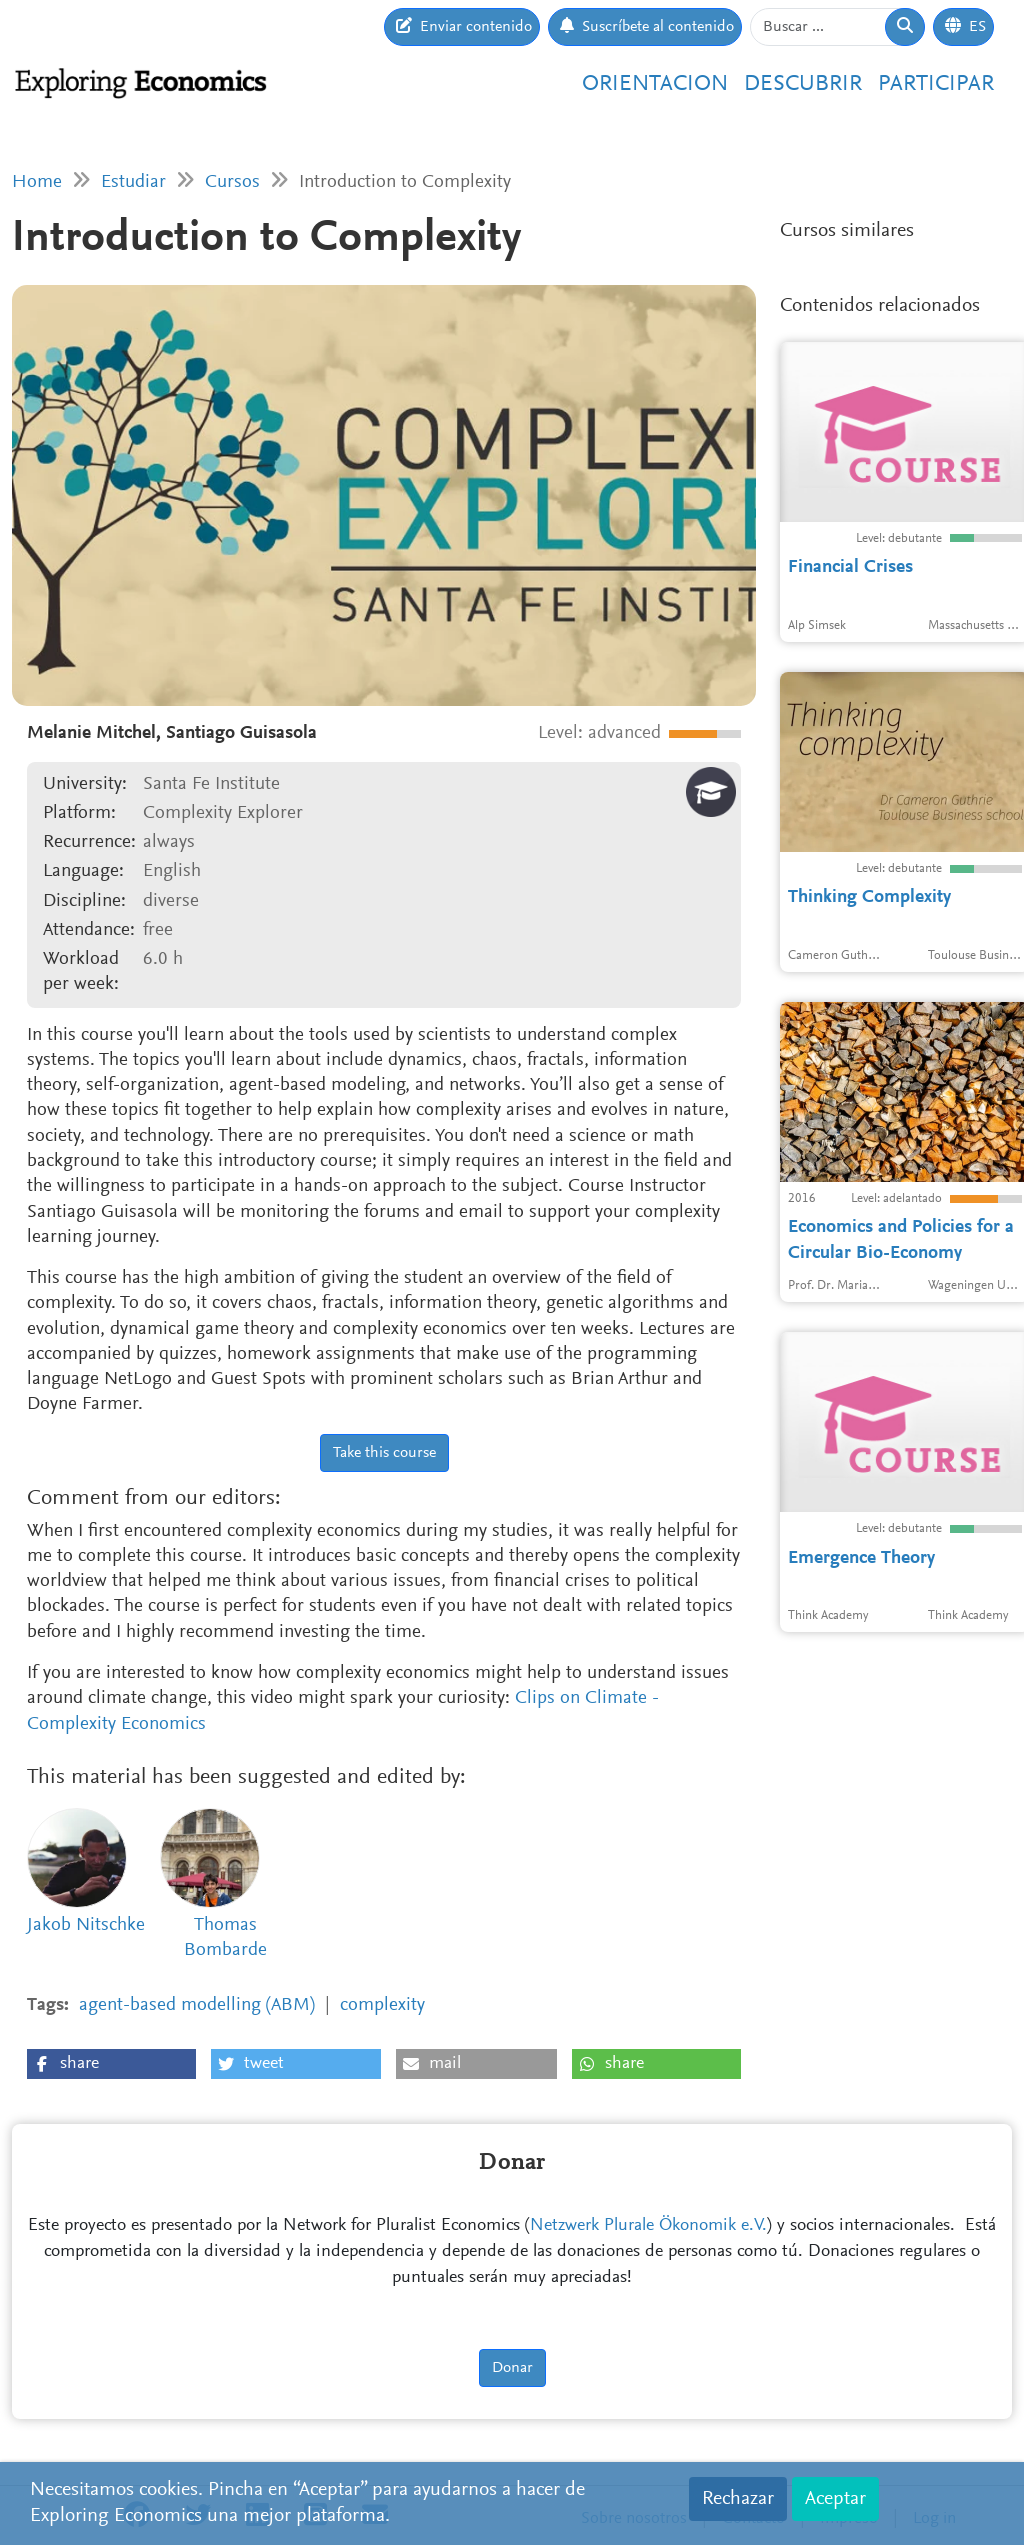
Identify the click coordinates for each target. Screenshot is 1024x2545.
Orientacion (655, 84)
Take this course (384, 1453)
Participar (936, 84)
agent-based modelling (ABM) (197, 2005)
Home (37, 182)
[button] (111, 2064)
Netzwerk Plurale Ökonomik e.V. (648, 2226)
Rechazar (738, 2499)
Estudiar (133, 182)
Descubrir (803, 84)
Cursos (232, 182)
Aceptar (835, 2499)
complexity (382, 2005)
